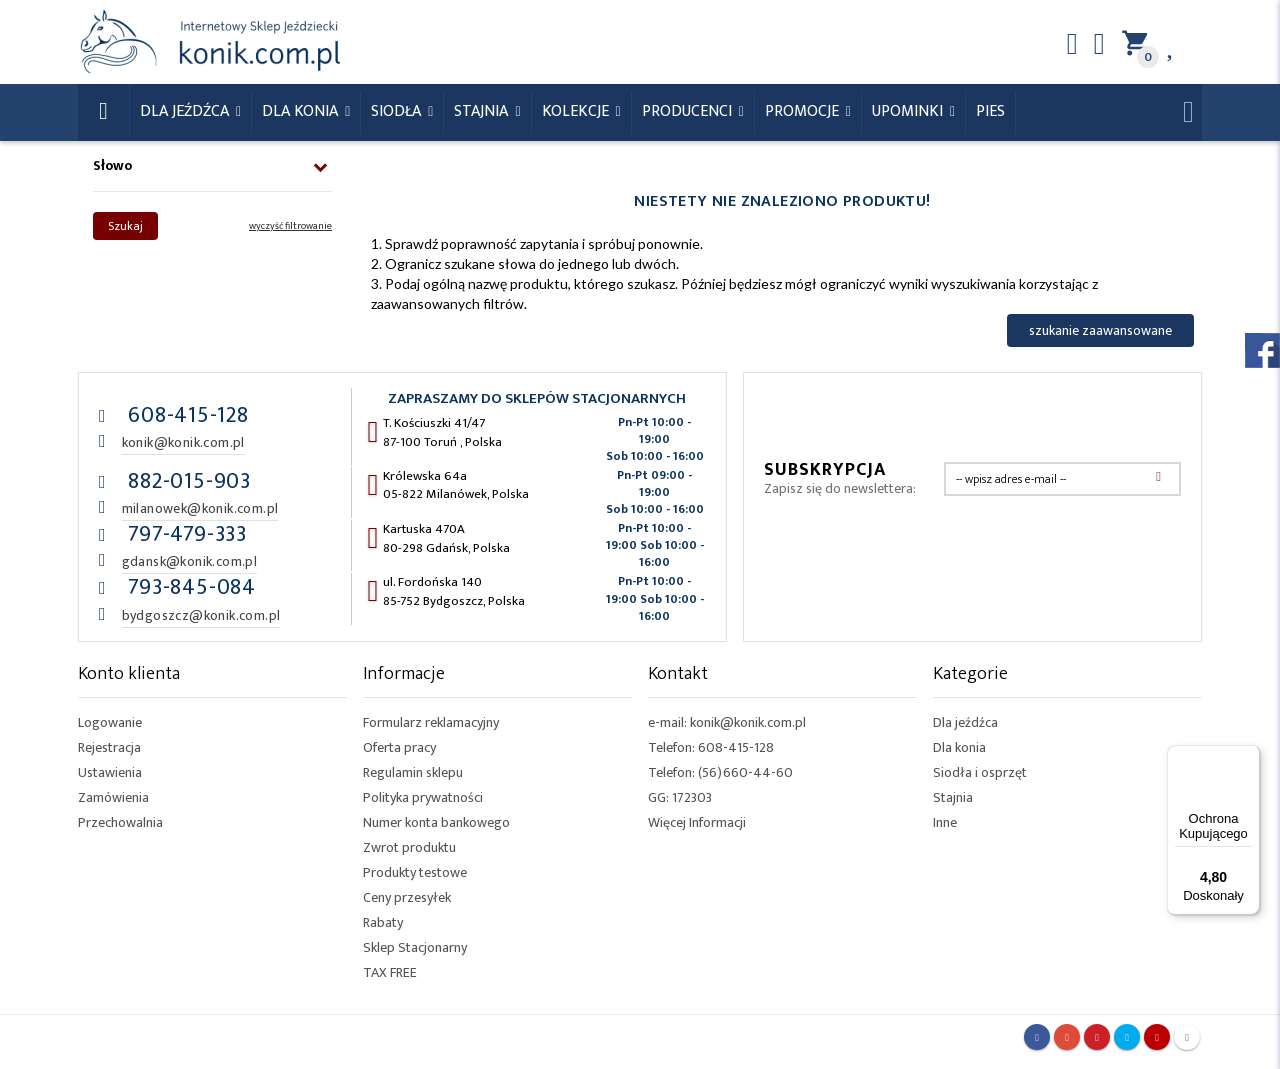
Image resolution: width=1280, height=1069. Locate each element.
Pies (990, 111)
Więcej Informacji (697, 822)
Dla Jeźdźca (186, 111)
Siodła (398, 111)
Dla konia (302, 111)
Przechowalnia (120, 822)
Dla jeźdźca (965, 722)
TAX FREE (390, 972)
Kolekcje (577, 111)
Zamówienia (113, 797)
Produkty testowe (415, 872)
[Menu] (1248, 757)
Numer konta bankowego (436, 822)
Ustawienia (110, 772)
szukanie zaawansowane (1100, 330)
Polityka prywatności (423, 797)
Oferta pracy (399, 747)
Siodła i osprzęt (980, 772)
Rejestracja (109, 747)
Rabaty (383, 922)
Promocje (804, 111)
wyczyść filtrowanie (290, 226)
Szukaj (125, 226)
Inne (945, 822)
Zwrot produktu (409, 847)
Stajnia (483, 111)
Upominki (909, 111)
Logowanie (110, 722)
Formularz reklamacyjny (431, 722)
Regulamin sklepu (413, 772)
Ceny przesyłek (407, 897)
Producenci (689, 111)
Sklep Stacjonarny (415, 947)
